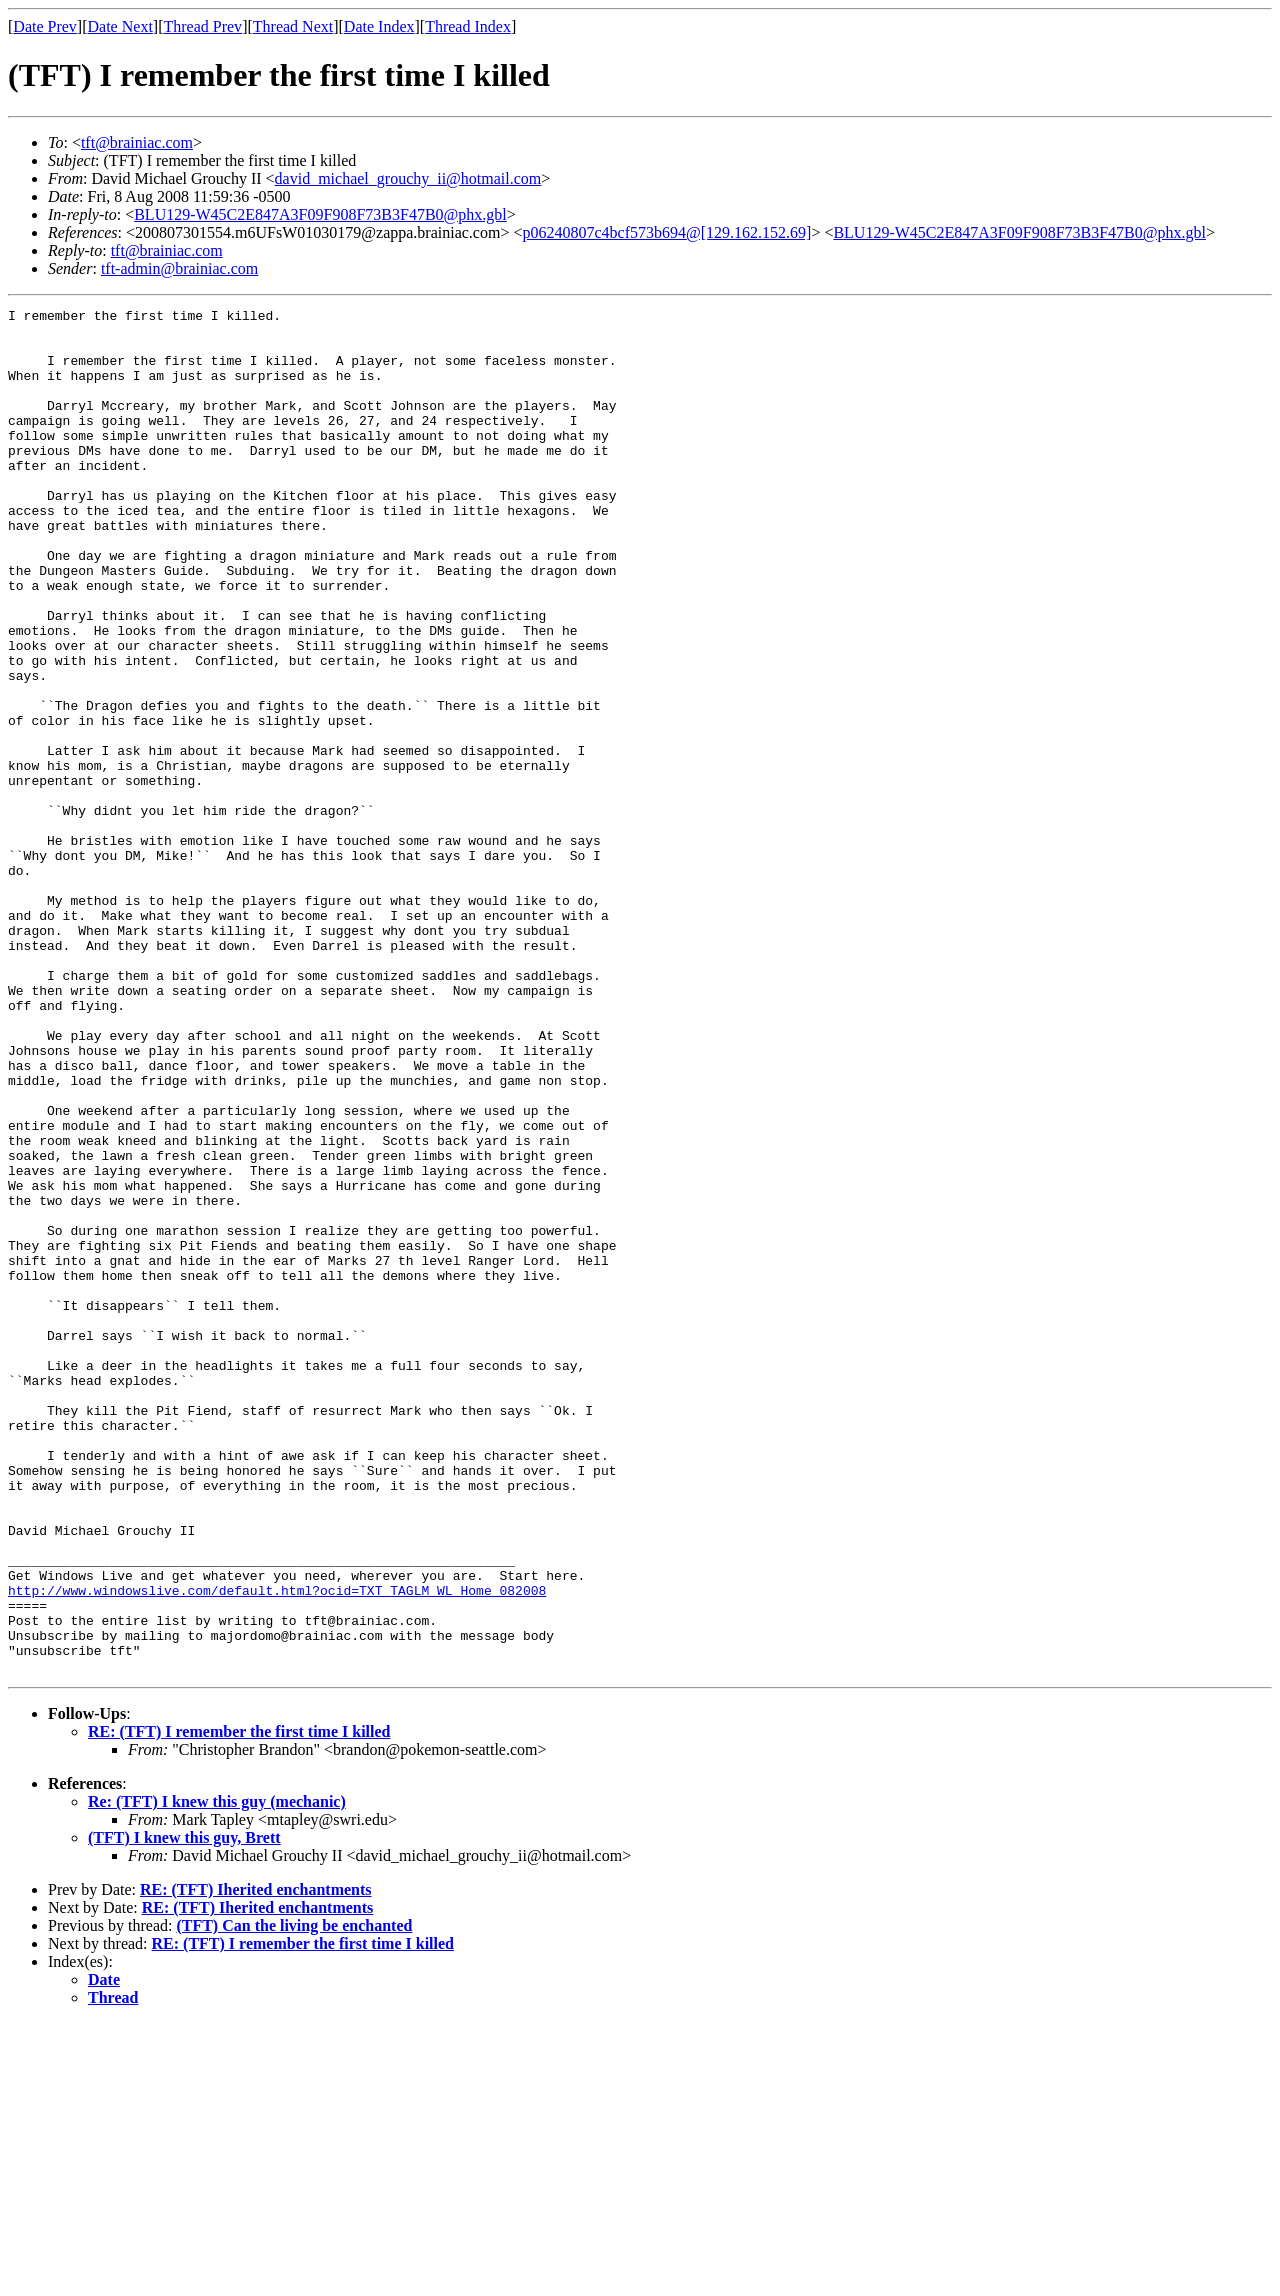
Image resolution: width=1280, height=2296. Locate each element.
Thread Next (293, 26)
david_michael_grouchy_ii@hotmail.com (408, 178)
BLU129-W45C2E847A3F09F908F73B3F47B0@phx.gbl (320, 214)
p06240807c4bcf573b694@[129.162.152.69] (666, 232)
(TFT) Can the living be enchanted (294, 2198)
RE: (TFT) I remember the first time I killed (239, 2004)
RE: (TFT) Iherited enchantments (256, 2162)
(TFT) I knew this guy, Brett (184, 2110)
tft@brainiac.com (137, 142)
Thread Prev (202, 26)
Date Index (379, 26)
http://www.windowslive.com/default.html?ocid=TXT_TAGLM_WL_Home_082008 (277, 1848)
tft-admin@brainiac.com (179, 268)
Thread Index (468, 26)
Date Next (120, 26)
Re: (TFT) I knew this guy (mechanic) (217, 2074)
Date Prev (45, 26)
